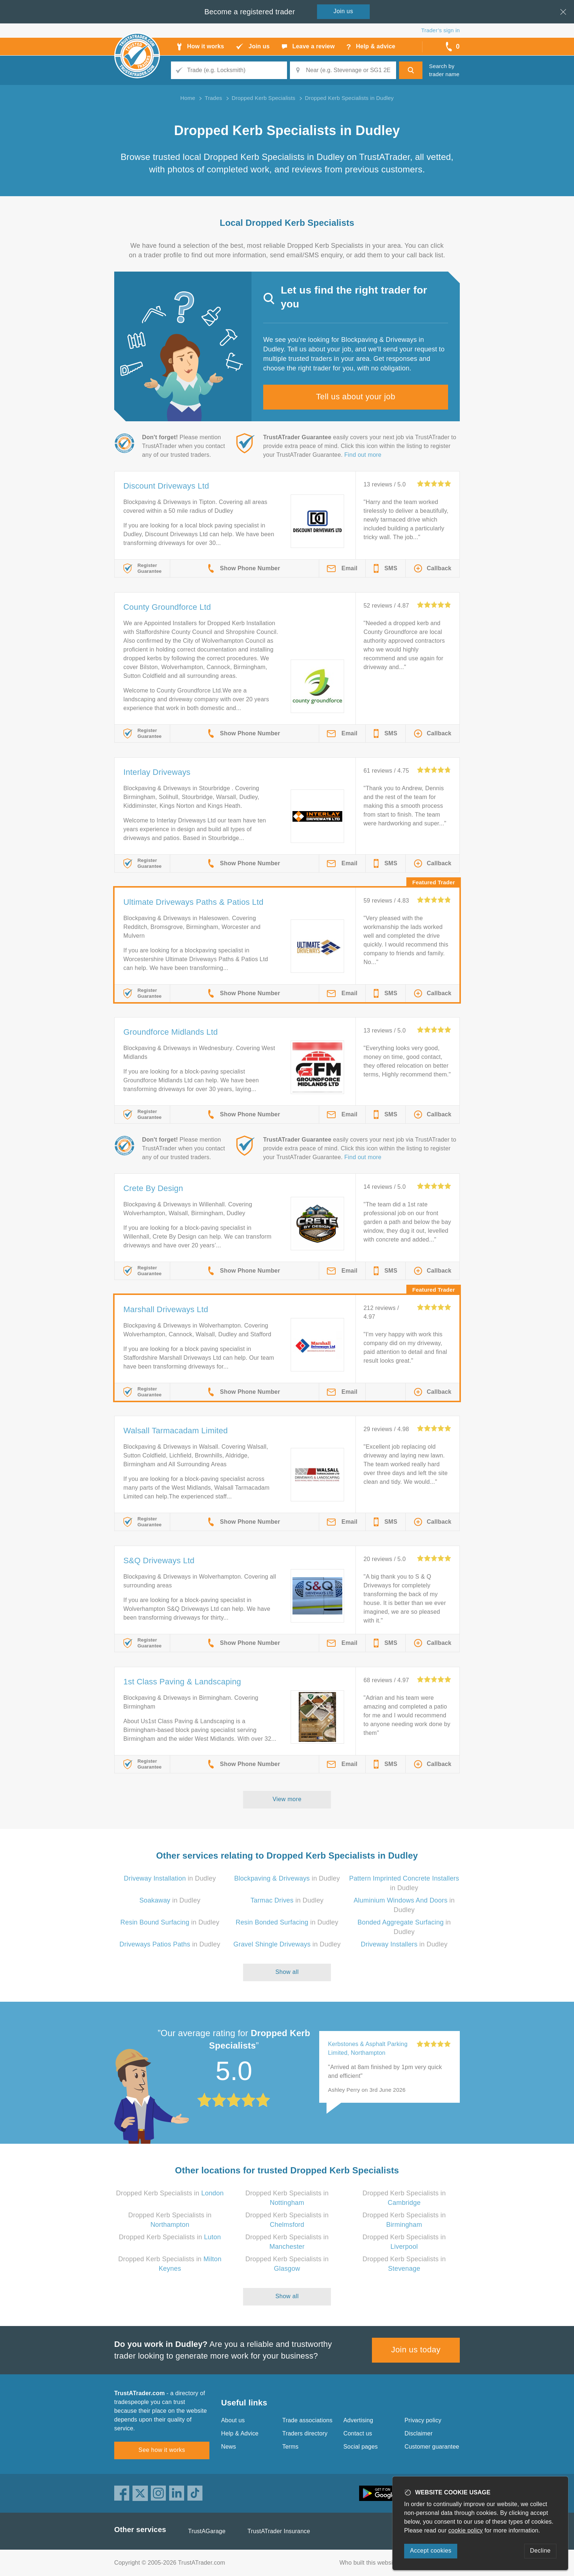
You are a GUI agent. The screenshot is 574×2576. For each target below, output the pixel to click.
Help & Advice (239, 2433)
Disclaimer (419, 2433)
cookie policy (465, 2530)
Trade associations (307, 2420)
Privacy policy (423, 2420)
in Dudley (170, 1878)
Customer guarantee (432, 2447)
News (228, 2447)
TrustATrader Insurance (278, 2531)
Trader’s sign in (440, 30)
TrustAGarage (206, 2531)
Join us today (416, 2349)
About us (233, 2420)
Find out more (362, 455)
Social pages (360, 2447)
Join (343, 11)
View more (287, 1799)
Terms (290, 2447)
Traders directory (305, 2433)
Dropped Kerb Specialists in (170, 2193)
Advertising (358, 2420)
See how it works (161, 2450)
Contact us (357, 2433)
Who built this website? (370, 2563)
